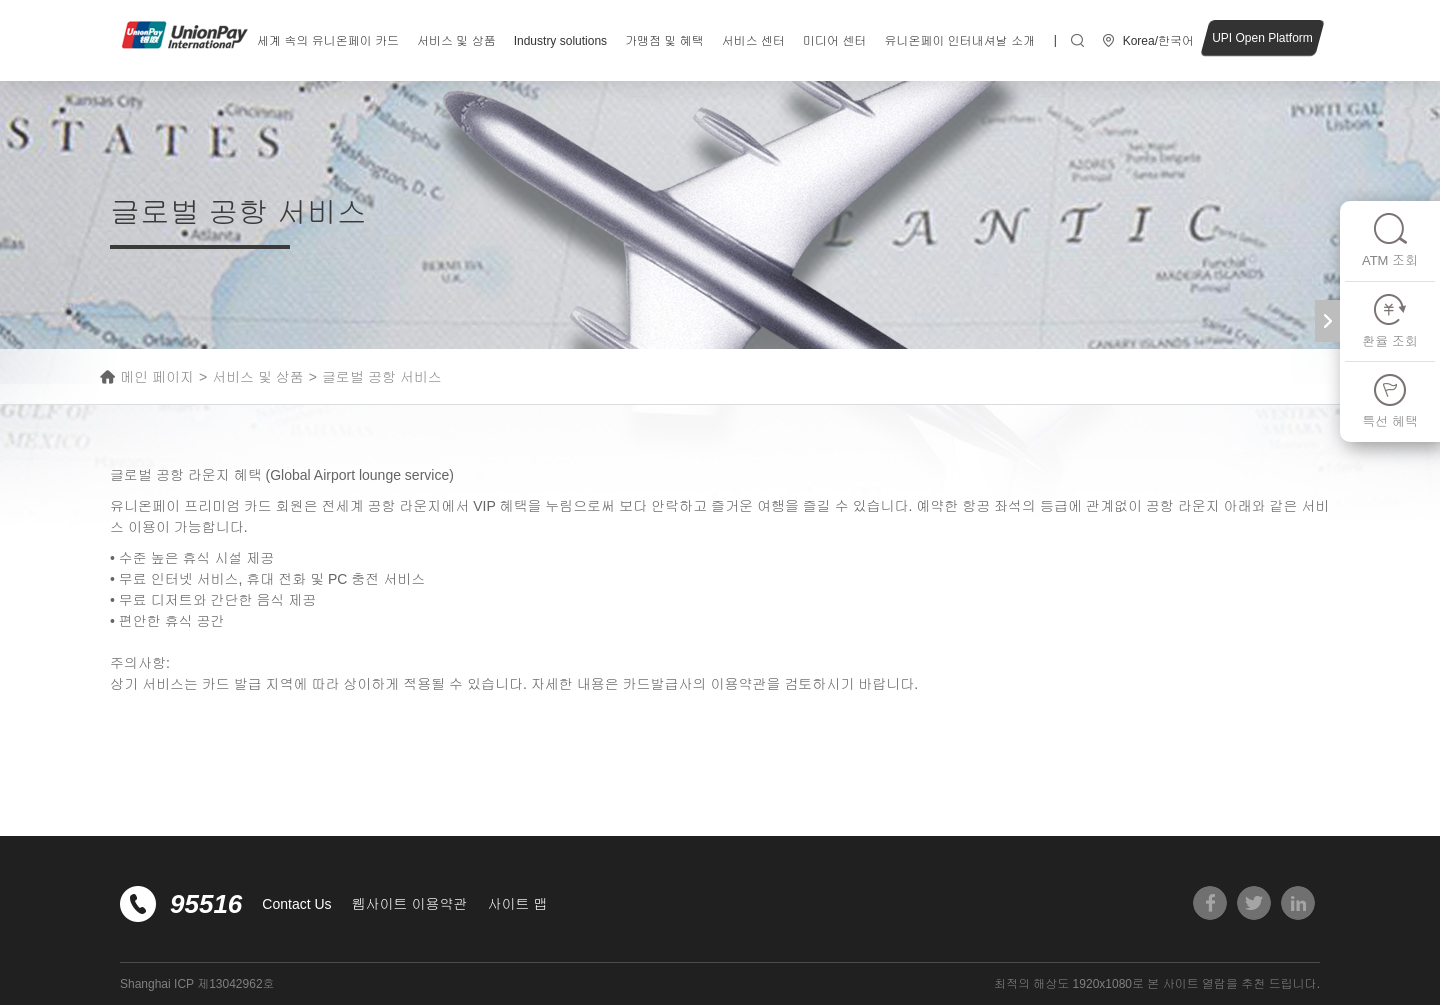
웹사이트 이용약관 (410, 904)
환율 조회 (1390, 320)
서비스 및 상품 (456, 41)
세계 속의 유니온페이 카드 (328, 41)
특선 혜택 (1390, 400)
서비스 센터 (753, 41)
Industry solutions (560, 41)
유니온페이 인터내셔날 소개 (959, 41)
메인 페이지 (157, 377)
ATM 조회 (1390, 239)
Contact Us (296, 904)
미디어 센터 (834, 41)
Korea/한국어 (1158, 41)
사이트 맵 (517, 904)
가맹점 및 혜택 (664, 41)
